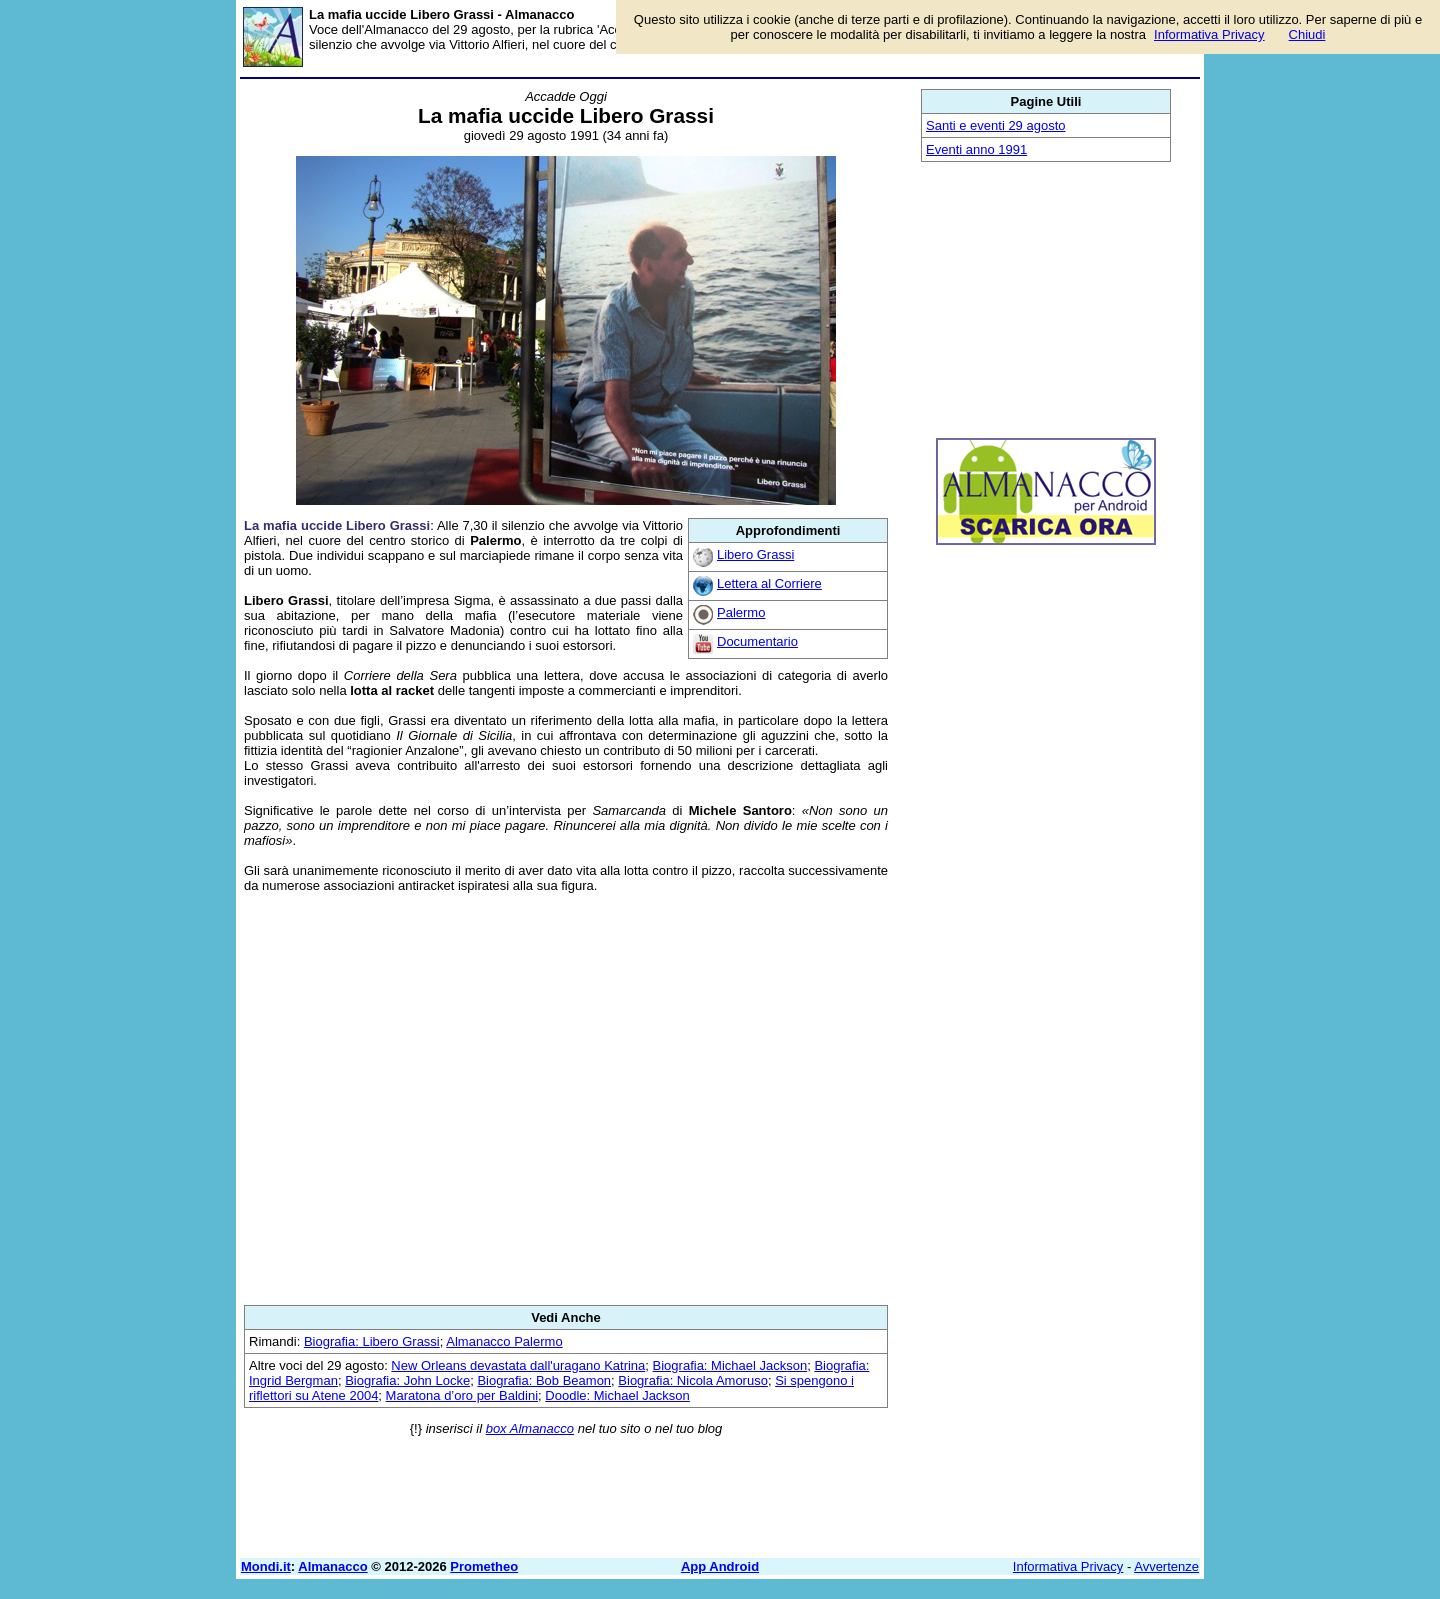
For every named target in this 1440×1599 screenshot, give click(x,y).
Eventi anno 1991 (976, 149)
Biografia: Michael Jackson (730, 1365)
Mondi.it (266, 1566)
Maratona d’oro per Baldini (462, 1395)
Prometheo (484, 1566)
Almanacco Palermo (504, 1341)
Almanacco (332, 1566)
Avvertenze (1166, 1566)
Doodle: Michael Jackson (617, 1395)
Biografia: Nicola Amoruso (693, 1380)
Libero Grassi (755, 554)
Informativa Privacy (1068, 1566)
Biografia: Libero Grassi (372, 1341)
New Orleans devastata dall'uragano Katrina (518, 1365)
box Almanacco (530, 1428)
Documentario (757, 641)
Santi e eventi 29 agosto (996, 125)
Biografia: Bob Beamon (544, 1380)
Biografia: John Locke (407, 1380)
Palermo (741, 612)
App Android (720, 1566)
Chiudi (1307, 34)
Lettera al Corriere (769, 583)
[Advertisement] (566, 1099)
